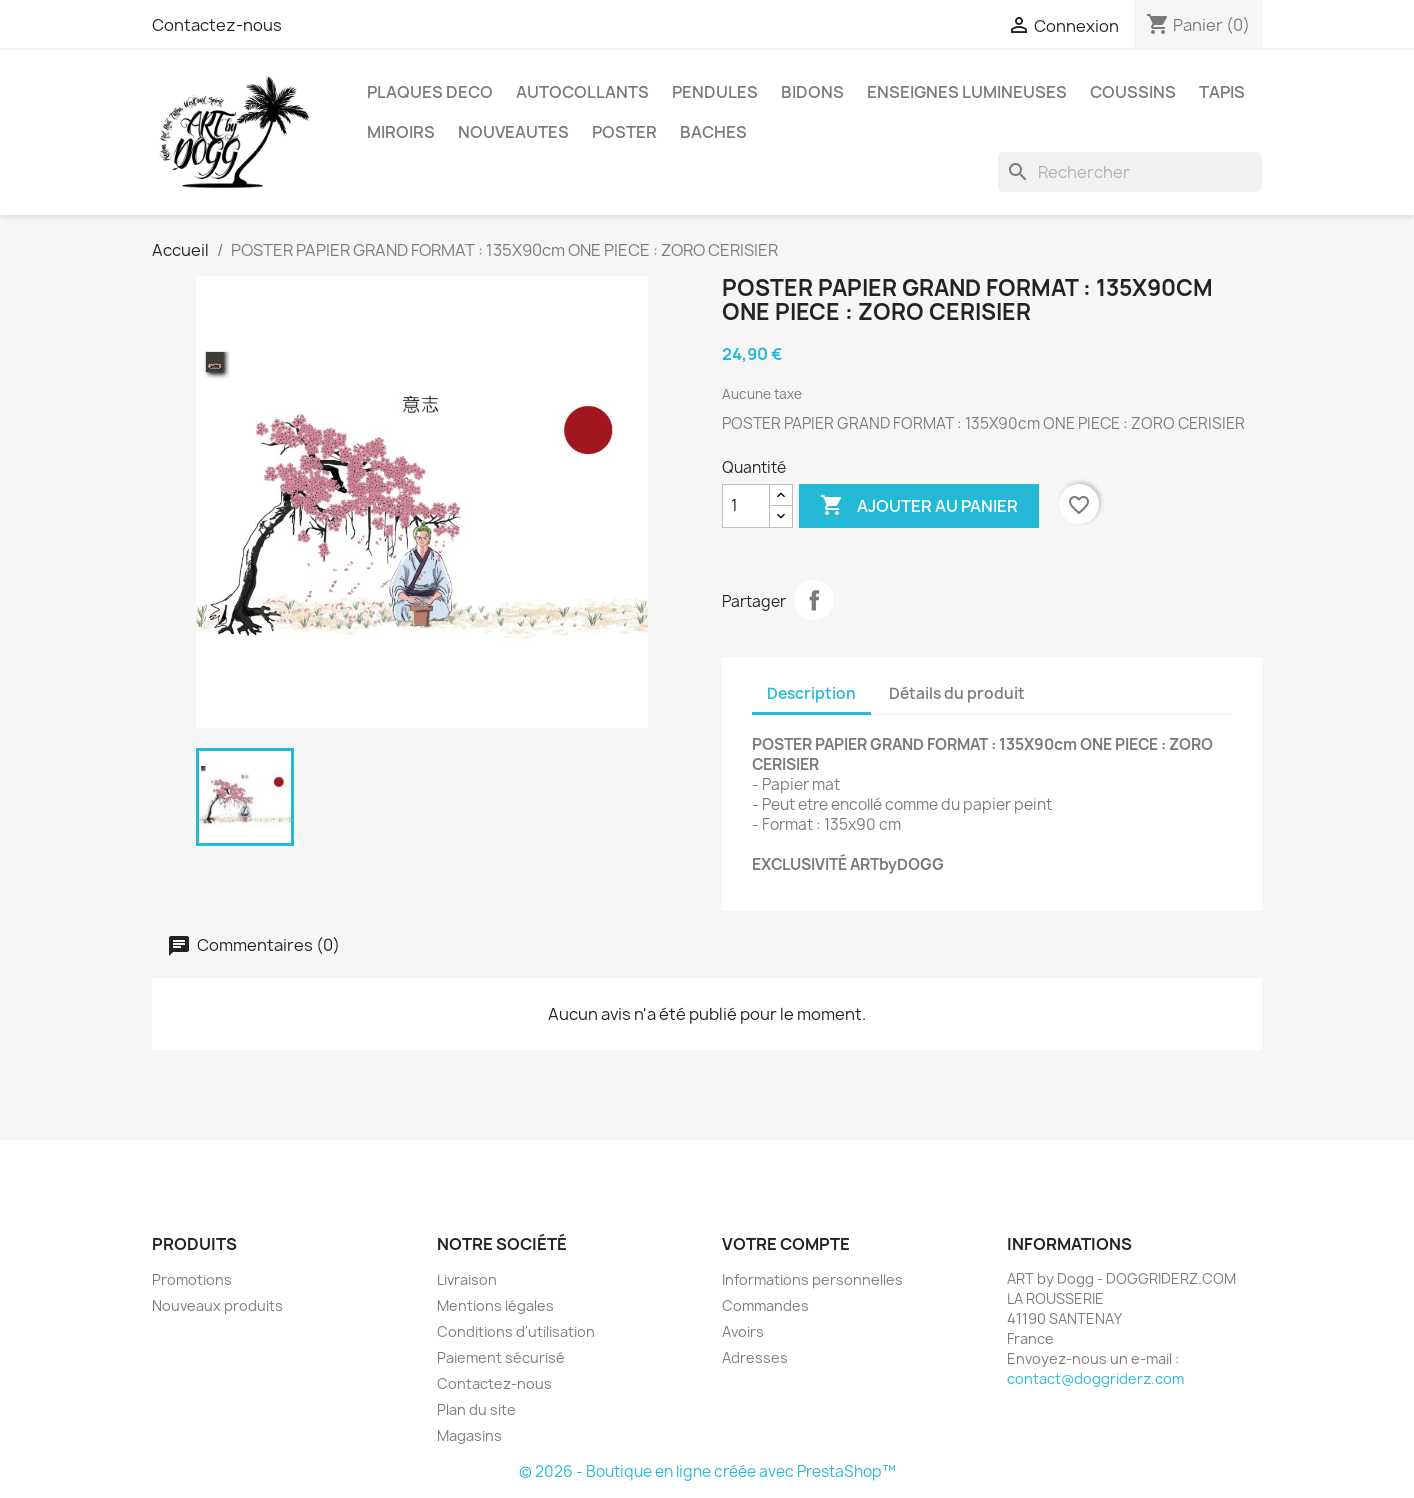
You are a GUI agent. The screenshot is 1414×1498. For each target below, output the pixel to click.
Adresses (755, 1357)
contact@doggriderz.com (1095, 1378)
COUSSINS (1133, 92)
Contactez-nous (217, 25)
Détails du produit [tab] (957, 693)
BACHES (713, 132)
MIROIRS (401, 132)
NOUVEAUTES (513, 132)
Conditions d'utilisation (516, 1331)
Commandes (765, 1305)
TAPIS (1222, 92)
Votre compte (786, 1244)
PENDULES (715, 92)
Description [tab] (811, 693)
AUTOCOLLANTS (582, 92)
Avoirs (743, 1331)
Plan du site (476, 1409)
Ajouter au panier (919, 506)
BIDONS (812, 92)
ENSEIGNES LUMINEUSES (967, 92)
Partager (814, 600)
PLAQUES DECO (430, 92)
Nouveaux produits (217, 1305)
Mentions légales (495, 1305)
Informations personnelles (812, 1279)
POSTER (624, 132)
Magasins (469, 1435)
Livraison (467, 1279)
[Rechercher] (1130, 172)
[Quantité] (746, 506)
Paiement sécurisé (501, 1357)
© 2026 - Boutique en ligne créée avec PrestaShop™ (707, 1471)
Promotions (192, 1279)
